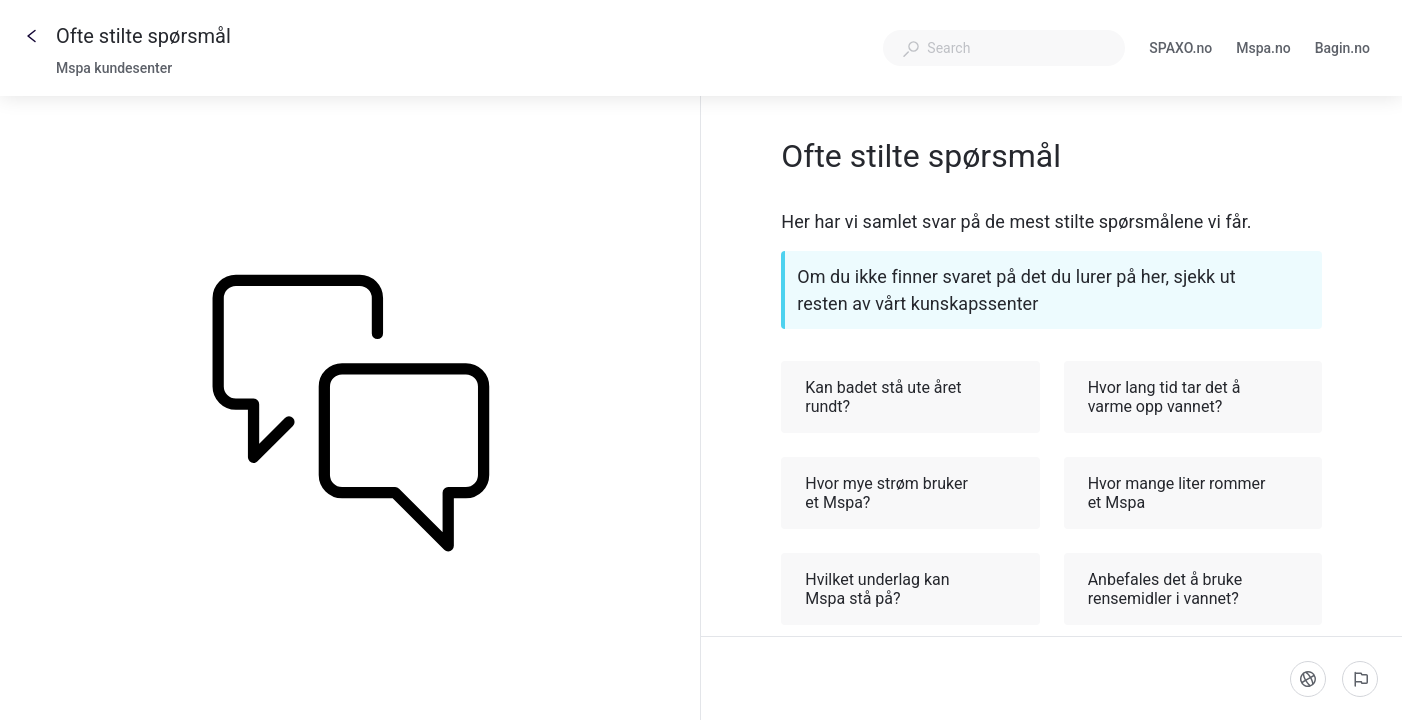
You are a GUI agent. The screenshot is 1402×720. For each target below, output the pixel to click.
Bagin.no (1342, 50)
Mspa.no (1263, 50)
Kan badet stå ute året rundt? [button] (911, 397)
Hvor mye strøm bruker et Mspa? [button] (911, 493)
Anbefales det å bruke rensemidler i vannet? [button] (1194, 589)
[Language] (1308, 679)
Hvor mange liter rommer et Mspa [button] (1194, 493)
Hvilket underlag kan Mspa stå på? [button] (911, 589)
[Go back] (32, 36)
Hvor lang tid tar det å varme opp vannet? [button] (1194, 397)
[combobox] (1004, 48)
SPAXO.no (1180, 50)
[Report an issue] (1360, 679)
